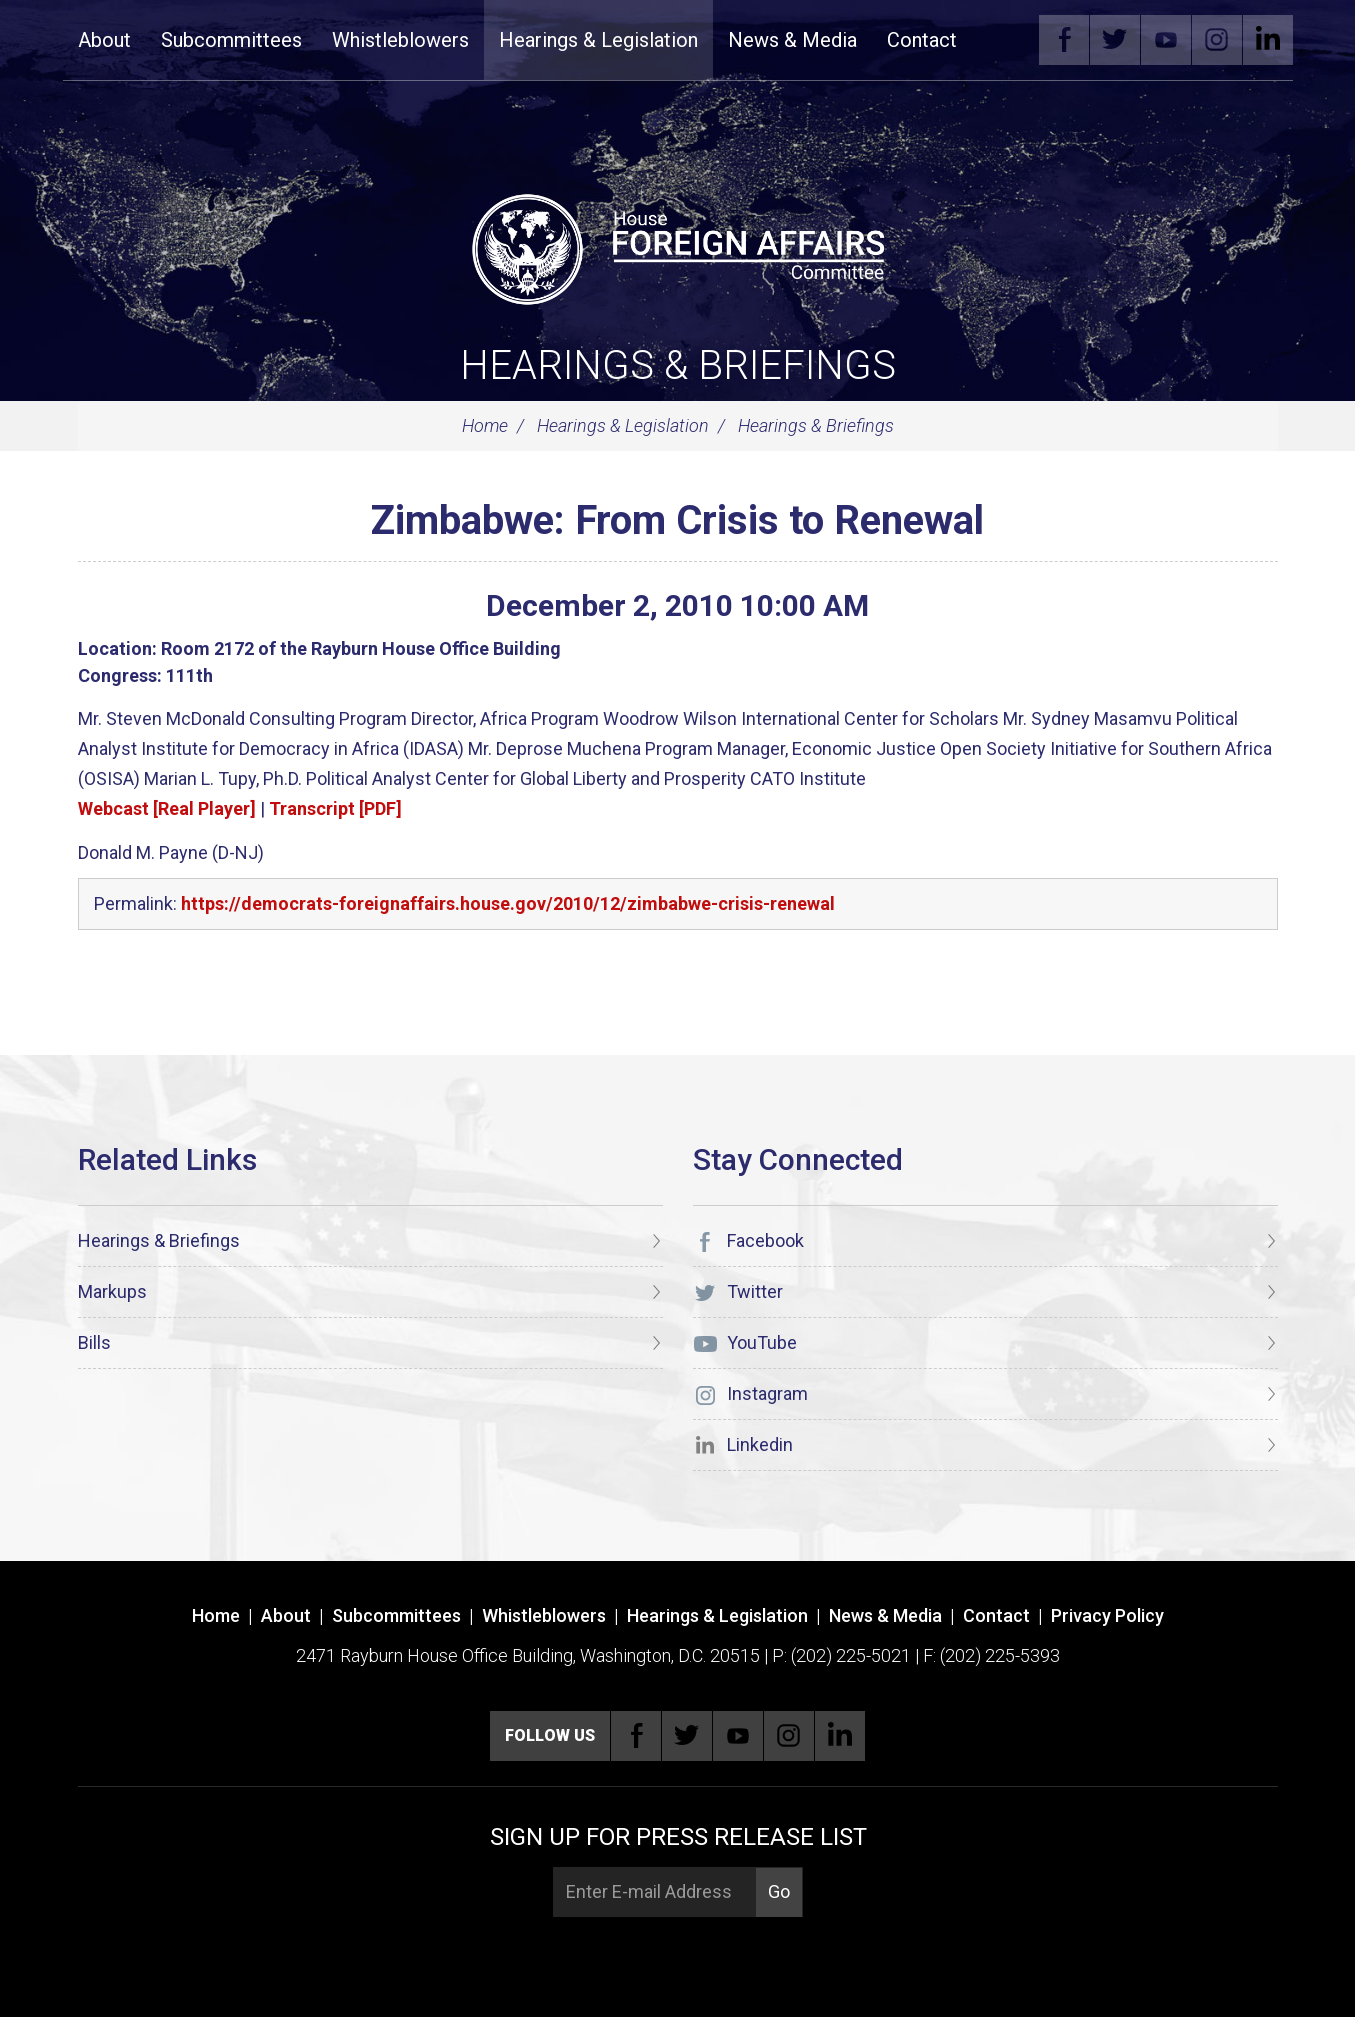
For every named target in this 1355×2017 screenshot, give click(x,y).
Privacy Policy (1107, 1615)
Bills (94, 1342)
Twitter (1115, 40)
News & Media (792, 40)
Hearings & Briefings (678, 365)
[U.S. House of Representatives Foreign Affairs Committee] (678, 246)
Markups (112, 1291)
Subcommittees (231, 40)
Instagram (1217, 40)
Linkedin (1268, 40)
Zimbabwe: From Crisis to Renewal (677, 520)
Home (485, 425)
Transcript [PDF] (335, 808)
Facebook (1064, 40)
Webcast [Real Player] (167, 808)
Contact (922, 40)
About (104, 40)
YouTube (1166, 40)
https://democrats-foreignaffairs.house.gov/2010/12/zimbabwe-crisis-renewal (508, 903)
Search (1002, 40)
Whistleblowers (400, 40)
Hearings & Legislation (598, 40)
